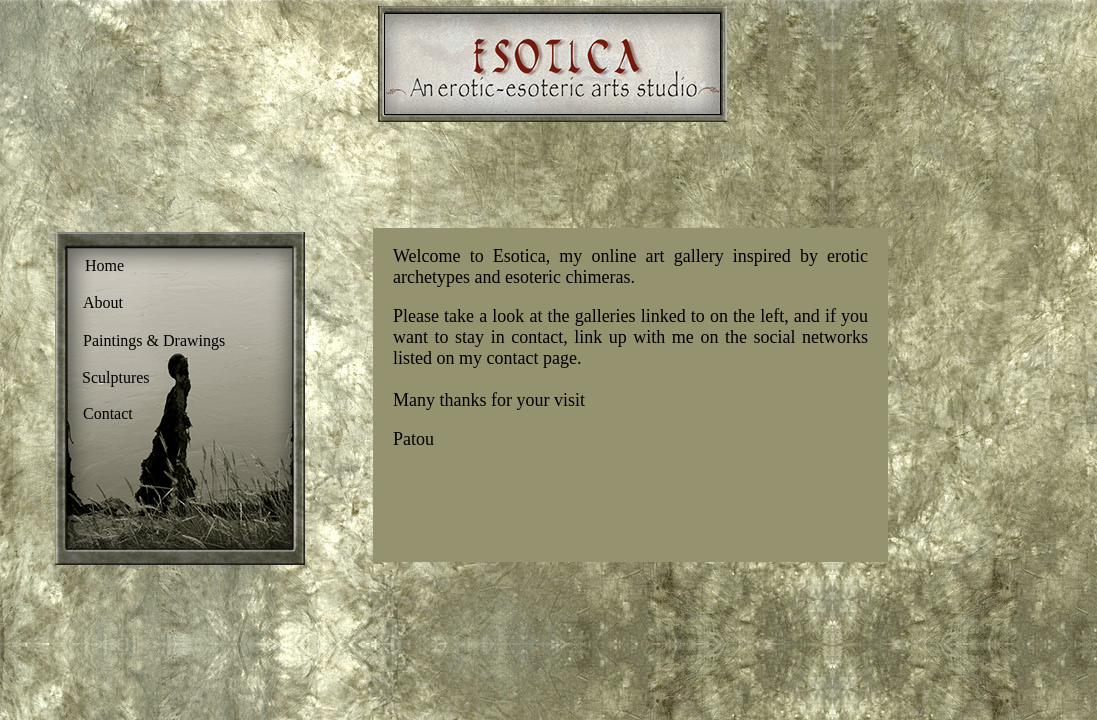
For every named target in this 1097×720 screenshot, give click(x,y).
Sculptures (116, 377)
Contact (108, 413)
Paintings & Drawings (154, 340)
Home (104, 265)
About (103, 302)
